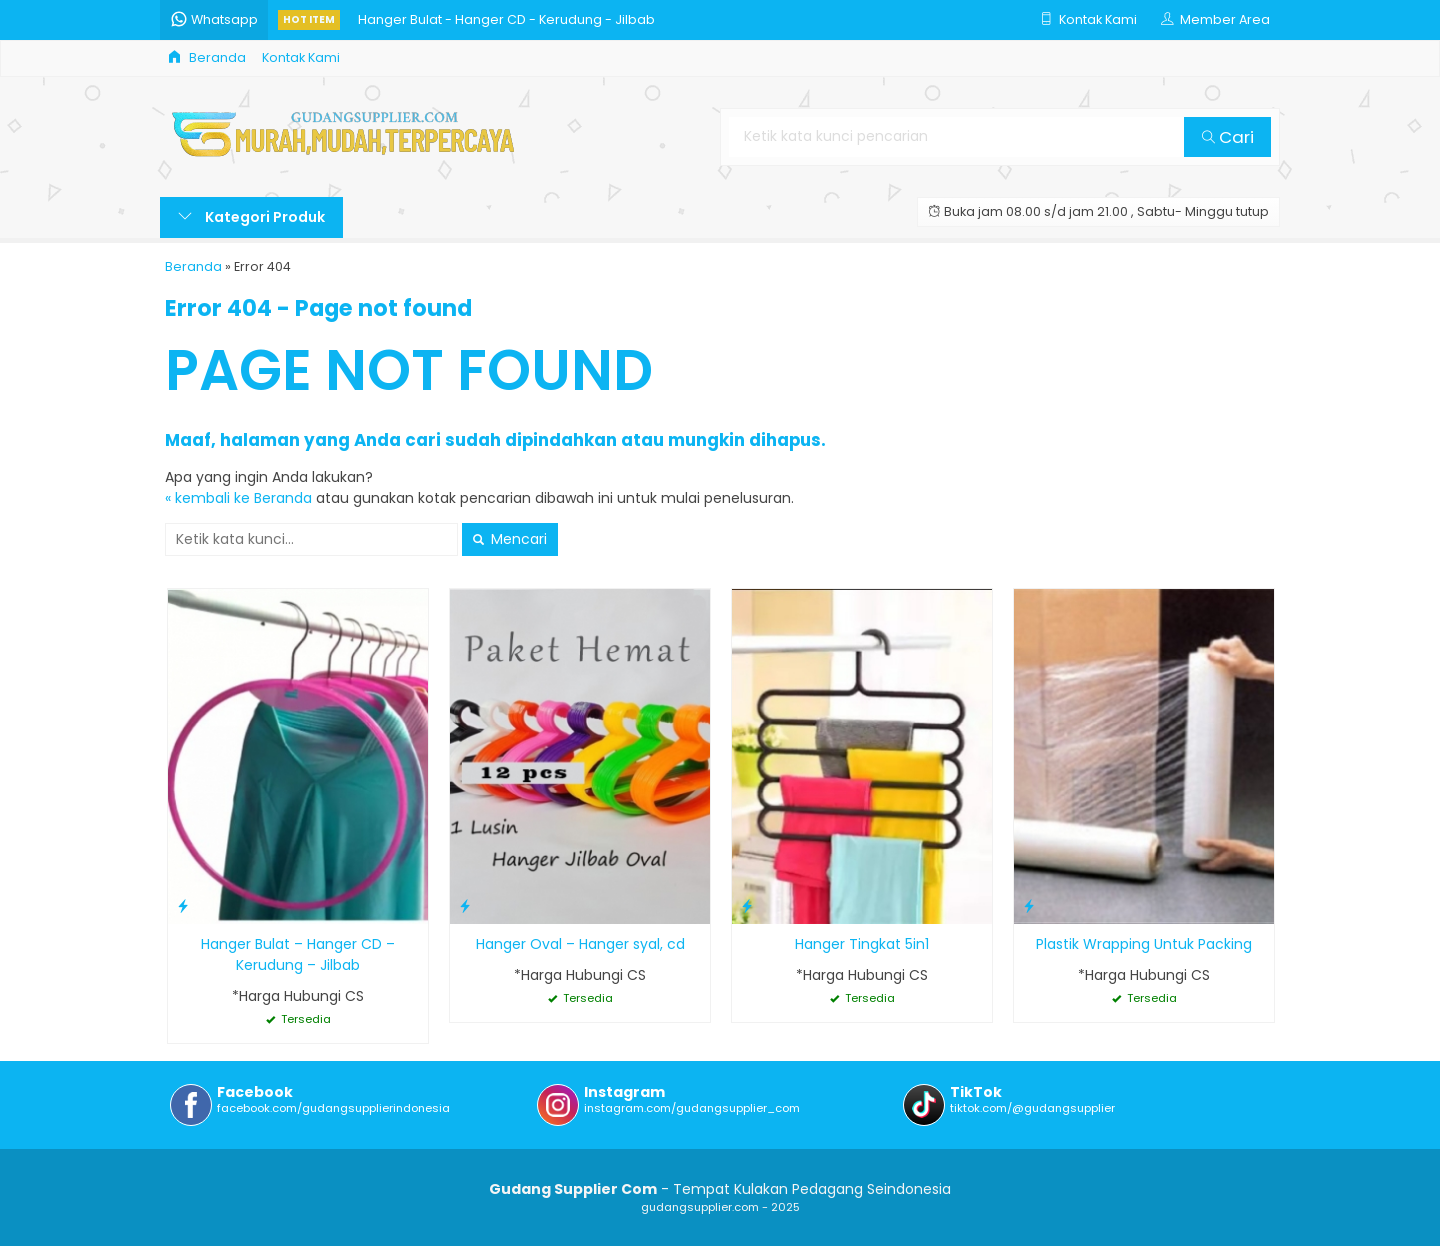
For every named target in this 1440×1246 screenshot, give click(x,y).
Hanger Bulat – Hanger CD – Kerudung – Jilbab (298, 954)
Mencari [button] (510, 539)
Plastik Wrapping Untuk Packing (1144, 944)
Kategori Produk (251, 217)
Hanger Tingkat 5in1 (862, 944)
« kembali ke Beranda (238, 498)
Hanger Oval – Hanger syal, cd (580, 944)
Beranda (207, 57)
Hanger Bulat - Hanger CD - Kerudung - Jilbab (506, 19)
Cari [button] (1228, 137)
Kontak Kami (301, 57)
